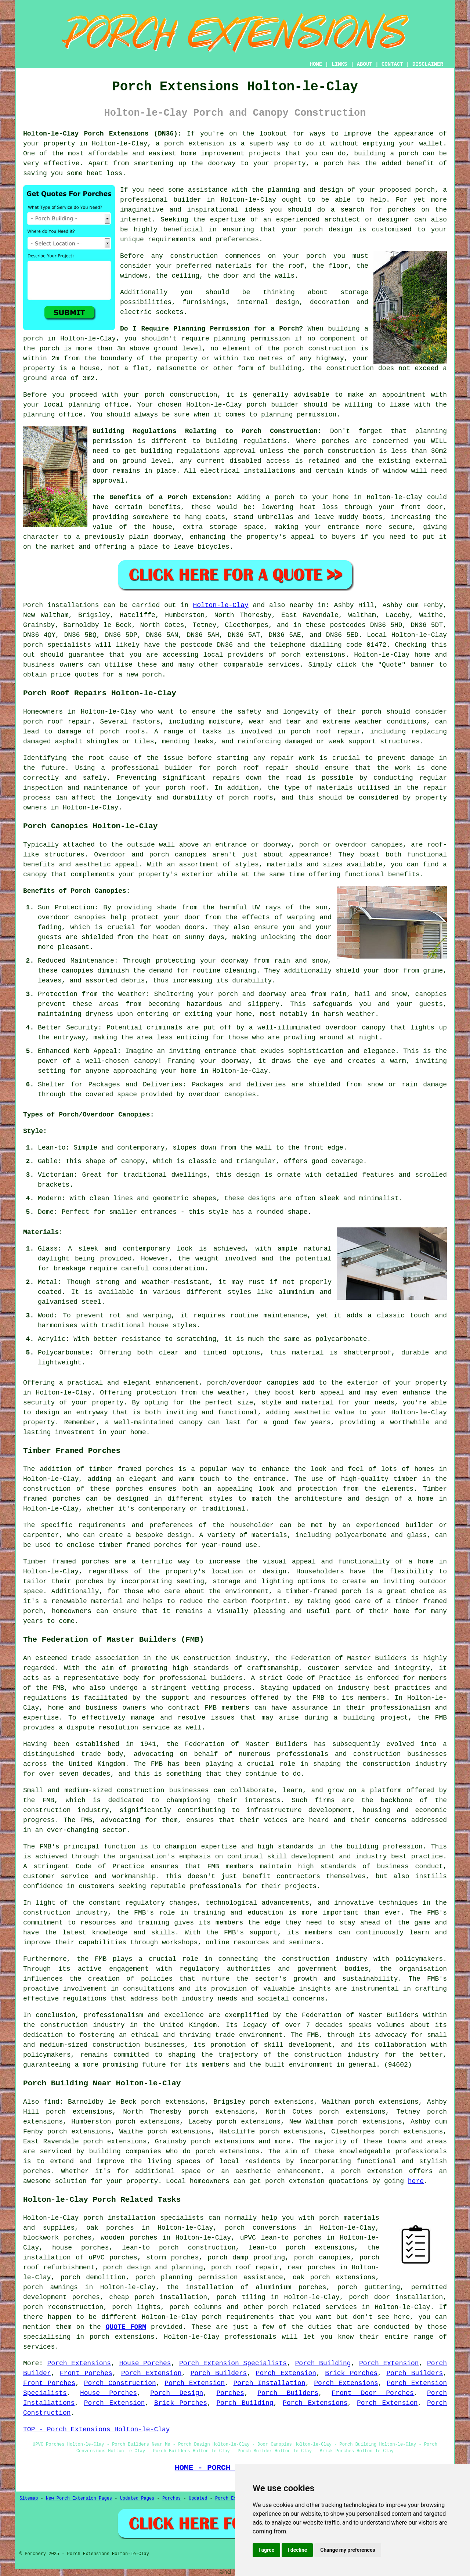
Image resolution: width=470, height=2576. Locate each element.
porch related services (312, 2307)
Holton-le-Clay (220, 605)
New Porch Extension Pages (79, 2498)
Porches (231, 2393)
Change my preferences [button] (347, 2550)
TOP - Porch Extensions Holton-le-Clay (96, 2429)
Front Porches (86, 2373)
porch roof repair (57, 721)
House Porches (145, 2363)
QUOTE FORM (126, 2327)
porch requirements (238, 2317)
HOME (316, 64)
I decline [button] (297, 2550)
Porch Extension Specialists (233, 2363)
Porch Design (176, 2393)
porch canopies (322, 2257)
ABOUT (364, 64)
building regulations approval (198, 451)
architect (342, 219)
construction (207, 1658)
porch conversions (260, 2228)
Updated (198, 2498)
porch (284, 497)
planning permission (252, 338)
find (51, 2102)
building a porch (386, 153)
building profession (385, 1846)
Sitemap (28, 2498)
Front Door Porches (373, 2393)
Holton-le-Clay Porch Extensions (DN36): (102, 133)
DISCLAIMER (427, 64)
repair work (292, 758)
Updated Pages (137, 2498)
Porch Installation (270, 2383)
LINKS (339, 64)
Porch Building (323, 2363)
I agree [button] (266, 2550)
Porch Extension (389, 2363)
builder (187, 199)
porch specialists (57, 645)
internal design (268, 302)
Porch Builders (219, 2373)
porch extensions (313, 655)
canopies (282, 1382)
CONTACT (392, 64)
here (416, 2181)
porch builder (272, 404)
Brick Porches (351, 2373)
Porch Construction (120, 2383)
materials (234, 266)
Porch (33, 605)
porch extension (194, 143)
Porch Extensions (79, 2363)
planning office (98, 404)
